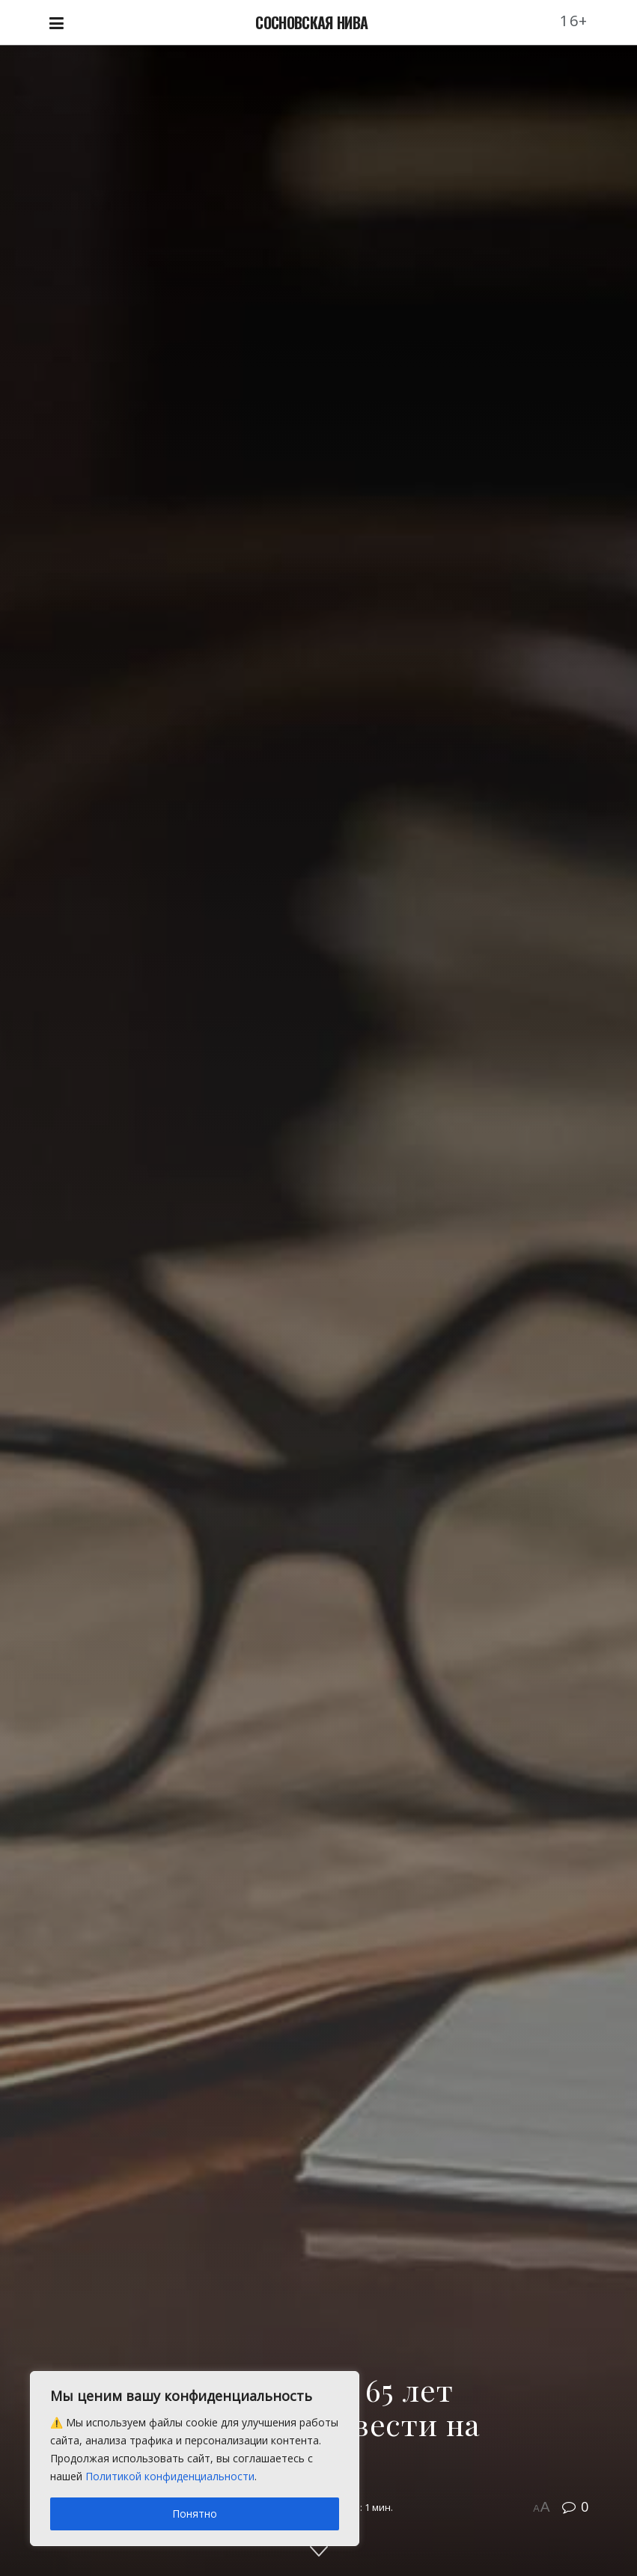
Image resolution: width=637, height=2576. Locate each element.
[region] (194, 2458)
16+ (574, 20)
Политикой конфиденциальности (170, 2476)
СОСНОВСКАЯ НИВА (311, 22)
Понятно (194, 2513)
